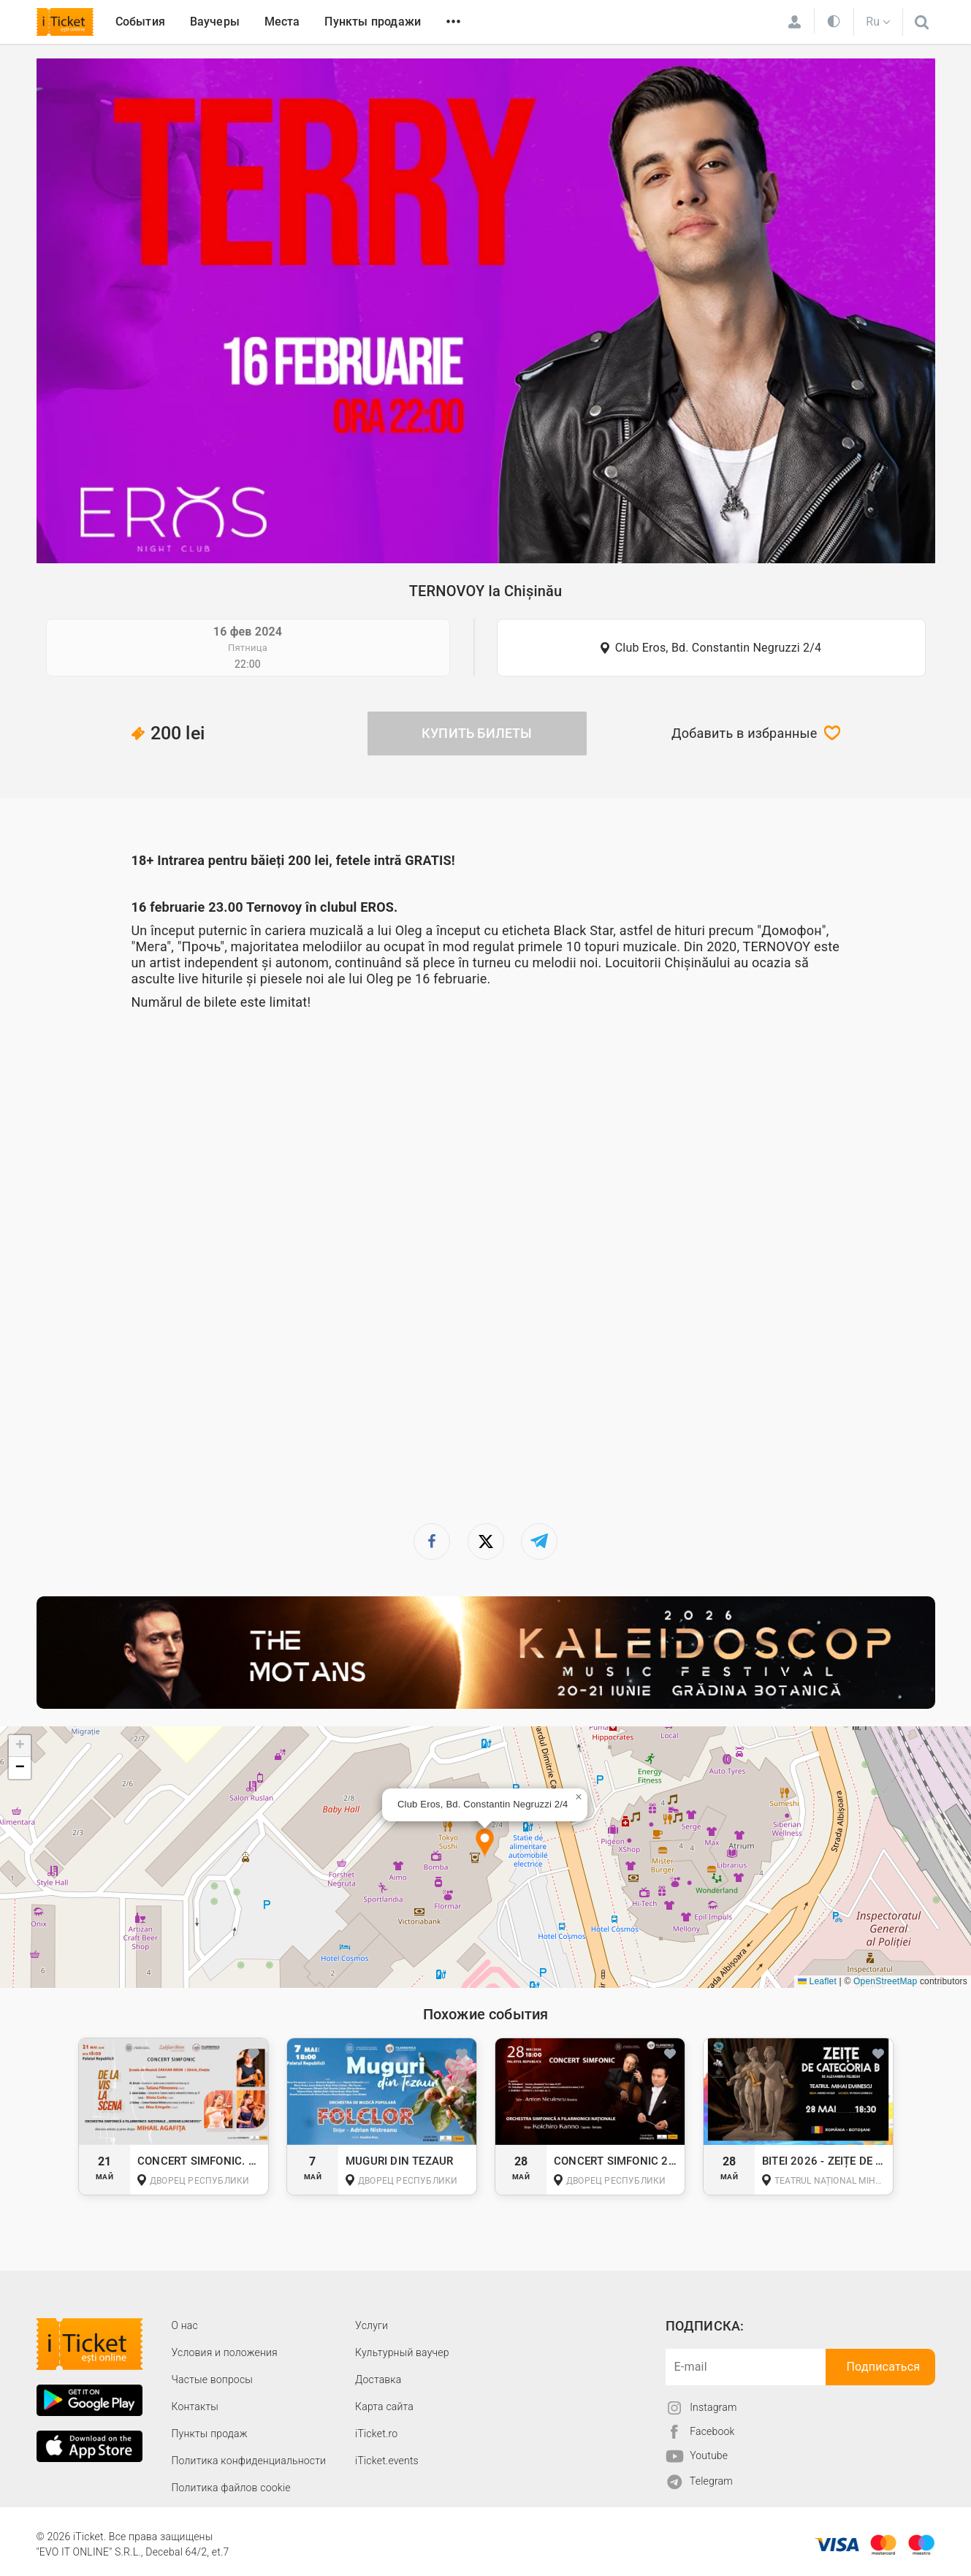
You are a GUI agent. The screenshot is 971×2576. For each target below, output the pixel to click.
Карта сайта (384, 2406)
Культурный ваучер (402, 2352)
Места (282, 21)
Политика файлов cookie (231, 2487)
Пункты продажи (372, 21)
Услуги (371, 2325)
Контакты (195, 2406)
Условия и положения (225, 2352)
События (140, 21)
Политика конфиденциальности (249, 2460)
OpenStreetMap (885, 1981)
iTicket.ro (376, 2433)
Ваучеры (215, 21)
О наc (185, 2325)
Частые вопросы (213, 2379)
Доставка (378, 2379)
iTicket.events (387, 2460)
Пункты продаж (210, 2433)
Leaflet (817, 1981)
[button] (485, 1844)
